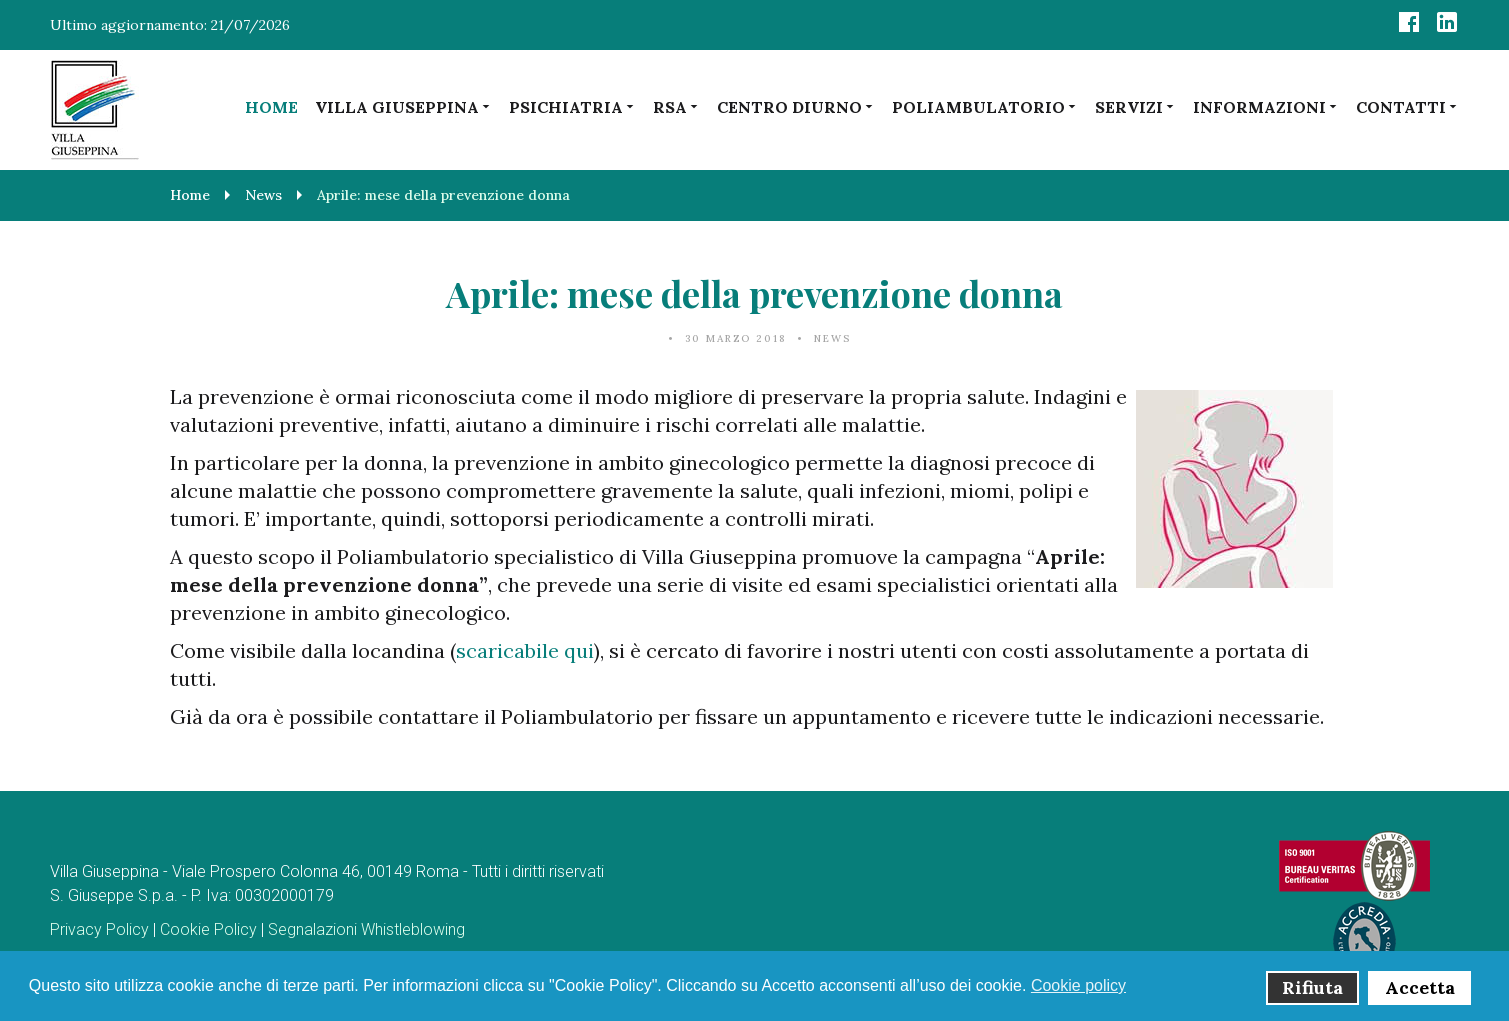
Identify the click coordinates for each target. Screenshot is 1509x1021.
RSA (676, 106)
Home (271, 107)
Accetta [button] (1420, 987)
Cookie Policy (208, 929)
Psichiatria (572, 106)
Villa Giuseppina (403, 106)
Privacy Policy (99, 929)
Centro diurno (796, 106)
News (832, 338)
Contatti (1407, 106)
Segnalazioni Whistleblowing (366, 929)
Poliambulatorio (985, 106)
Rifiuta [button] (1312, 987)
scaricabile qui (525, 650)
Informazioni (1266, 106)
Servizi (1135, 106)
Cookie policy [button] (1078, 985)
